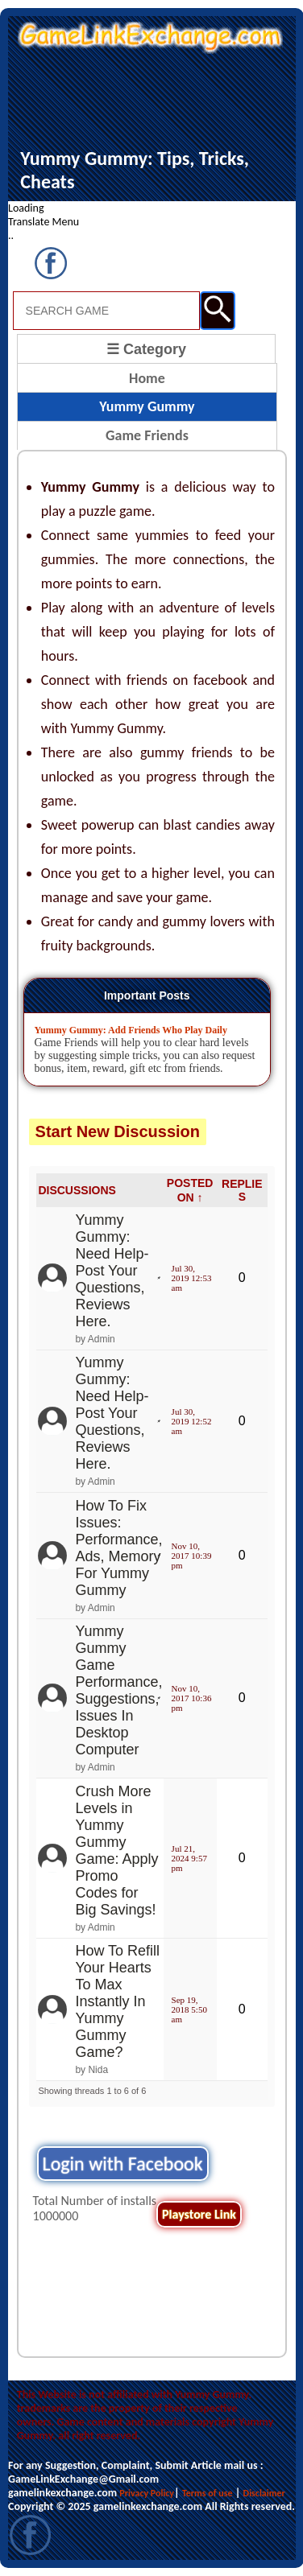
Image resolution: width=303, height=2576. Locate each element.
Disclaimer (264, 2493)
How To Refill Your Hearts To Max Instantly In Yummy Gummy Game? (117, 2001)
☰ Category (146, 349)
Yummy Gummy (146, 406)
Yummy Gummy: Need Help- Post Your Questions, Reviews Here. (111, 1270)
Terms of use (207, 2493)
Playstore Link (199, 2214)
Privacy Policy (146, 2493)
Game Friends (147, 435)
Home (147, 378)
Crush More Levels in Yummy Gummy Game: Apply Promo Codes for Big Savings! (116, 1850)
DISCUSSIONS (76, 1190)
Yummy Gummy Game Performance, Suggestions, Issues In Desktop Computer (118, 1690)
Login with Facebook (123, 2163)
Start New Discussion (118, 1131)
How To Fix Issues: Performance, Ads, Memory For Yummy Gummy (118, 1548)
